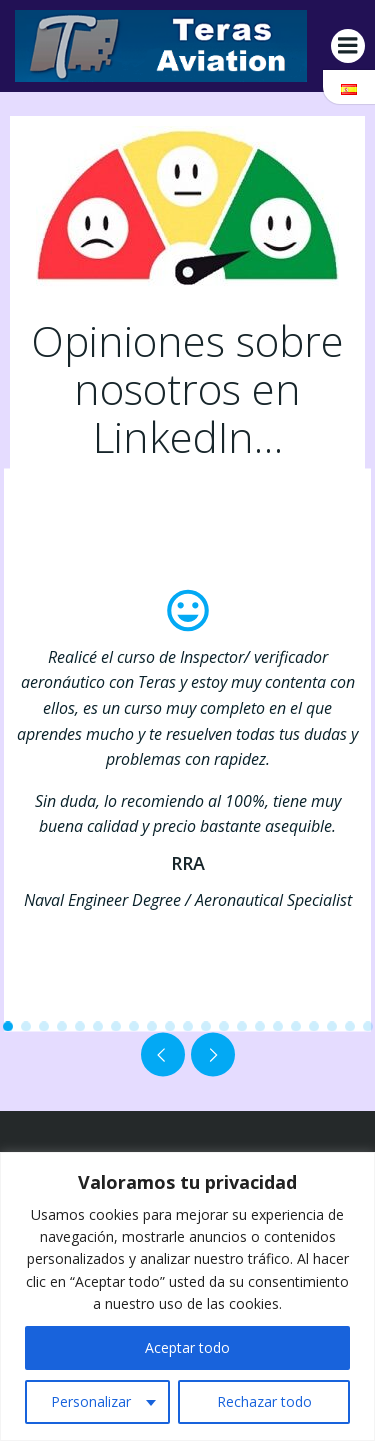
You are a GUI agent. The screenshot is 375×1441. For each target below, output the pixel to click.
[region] (187, 1296)
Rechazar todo (264, 1401)
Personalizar (91, 1401)
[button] (8, 1026)
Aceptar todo (187, 1347)
